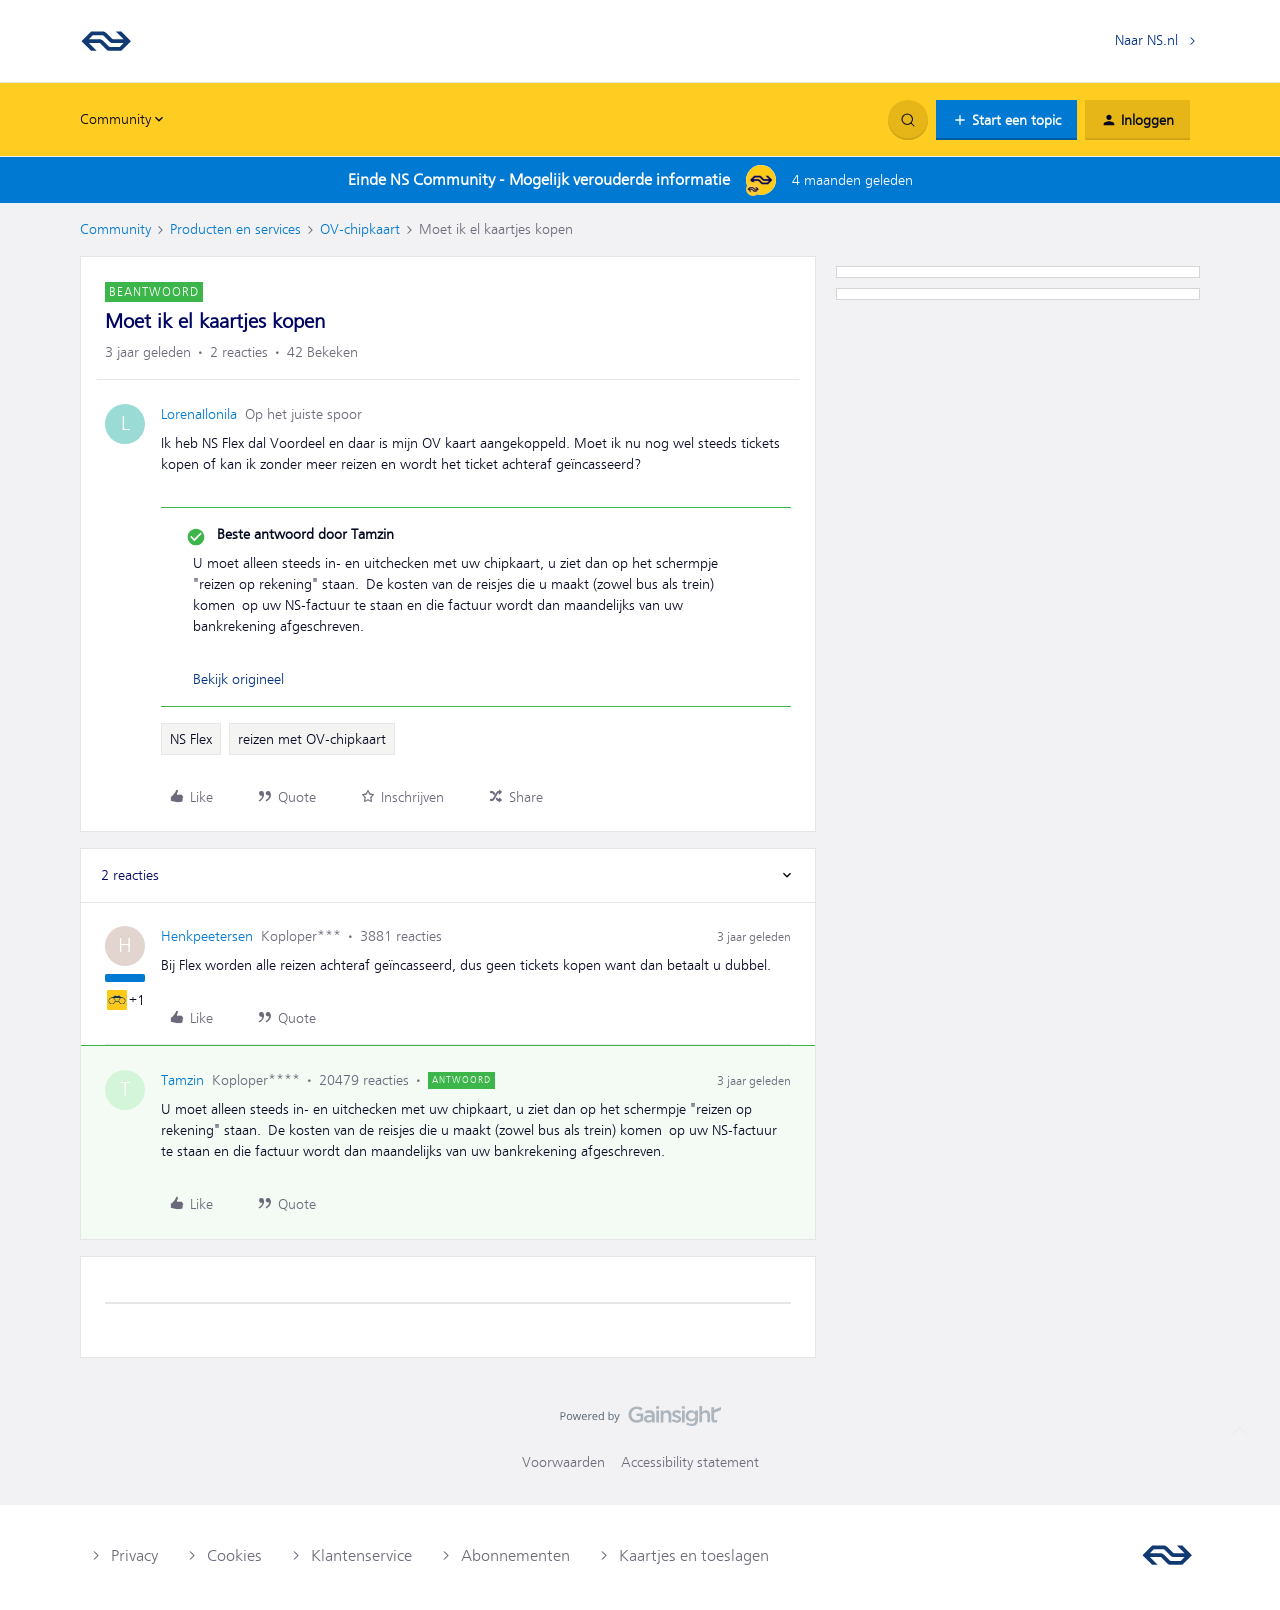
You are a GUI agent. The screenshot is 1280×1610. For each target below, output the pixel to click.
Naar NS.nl (1146, 40)
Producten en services (235, 229)
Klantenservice (361, 1556)
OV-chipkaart (360, 229)
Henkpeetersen (207, 936)
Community (115, 229)
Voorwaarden (563, 1462)
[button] (1006, 120)
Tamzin (182, 1080)
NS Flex (191, 739)
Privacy (134, 1556)
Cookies (234, 1556)
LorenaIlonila (199, 414)
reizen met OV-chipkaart (312, 739)
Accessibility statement (690, 1462)
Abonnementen (515, 1556)
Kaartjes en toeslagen (694, 1556)
